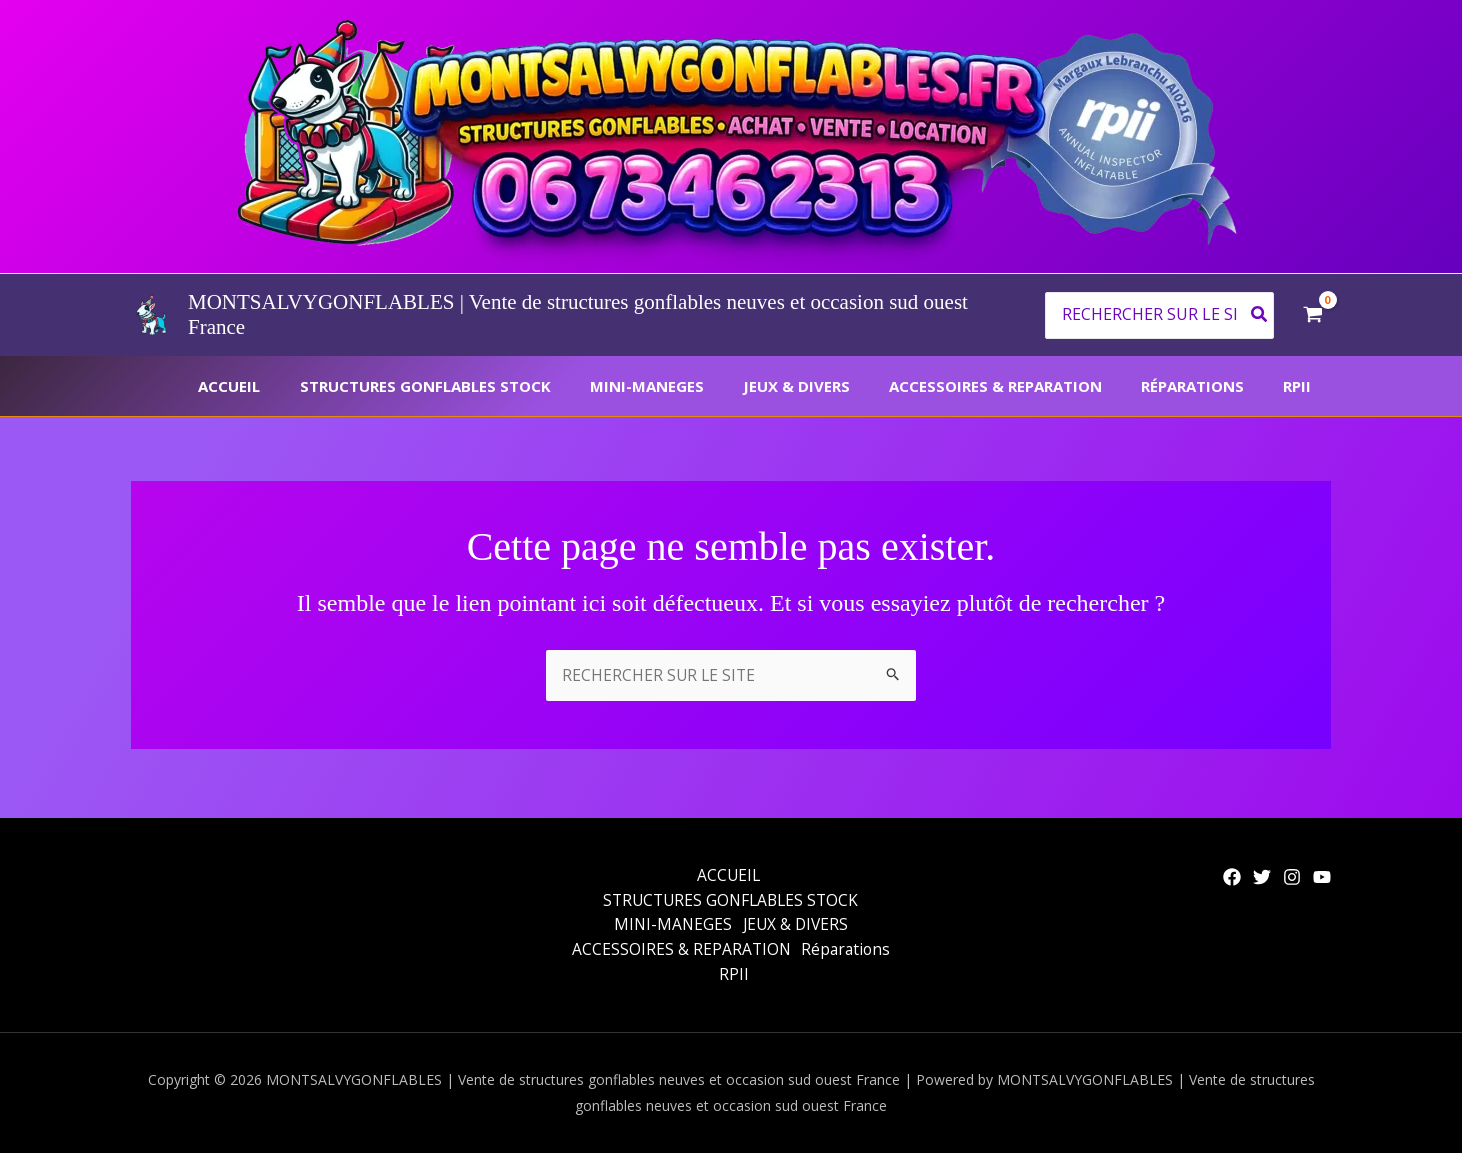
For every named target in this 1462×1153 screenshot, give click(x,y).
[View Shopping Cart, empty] (1312, 315)
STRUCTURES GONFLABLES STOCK (475, 386)
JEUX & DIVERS (828, 386)
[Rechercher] (1260, 315)
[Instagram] (1292, 873)
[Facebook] (1232, 873)
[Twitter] (1262, 873)
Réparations (1206, 386)
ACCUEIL (289, 386)
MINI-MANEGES (688, 386)
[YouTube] (1322, 873)
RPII (1302, 386)
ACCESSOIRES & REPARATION (1018, 386)
